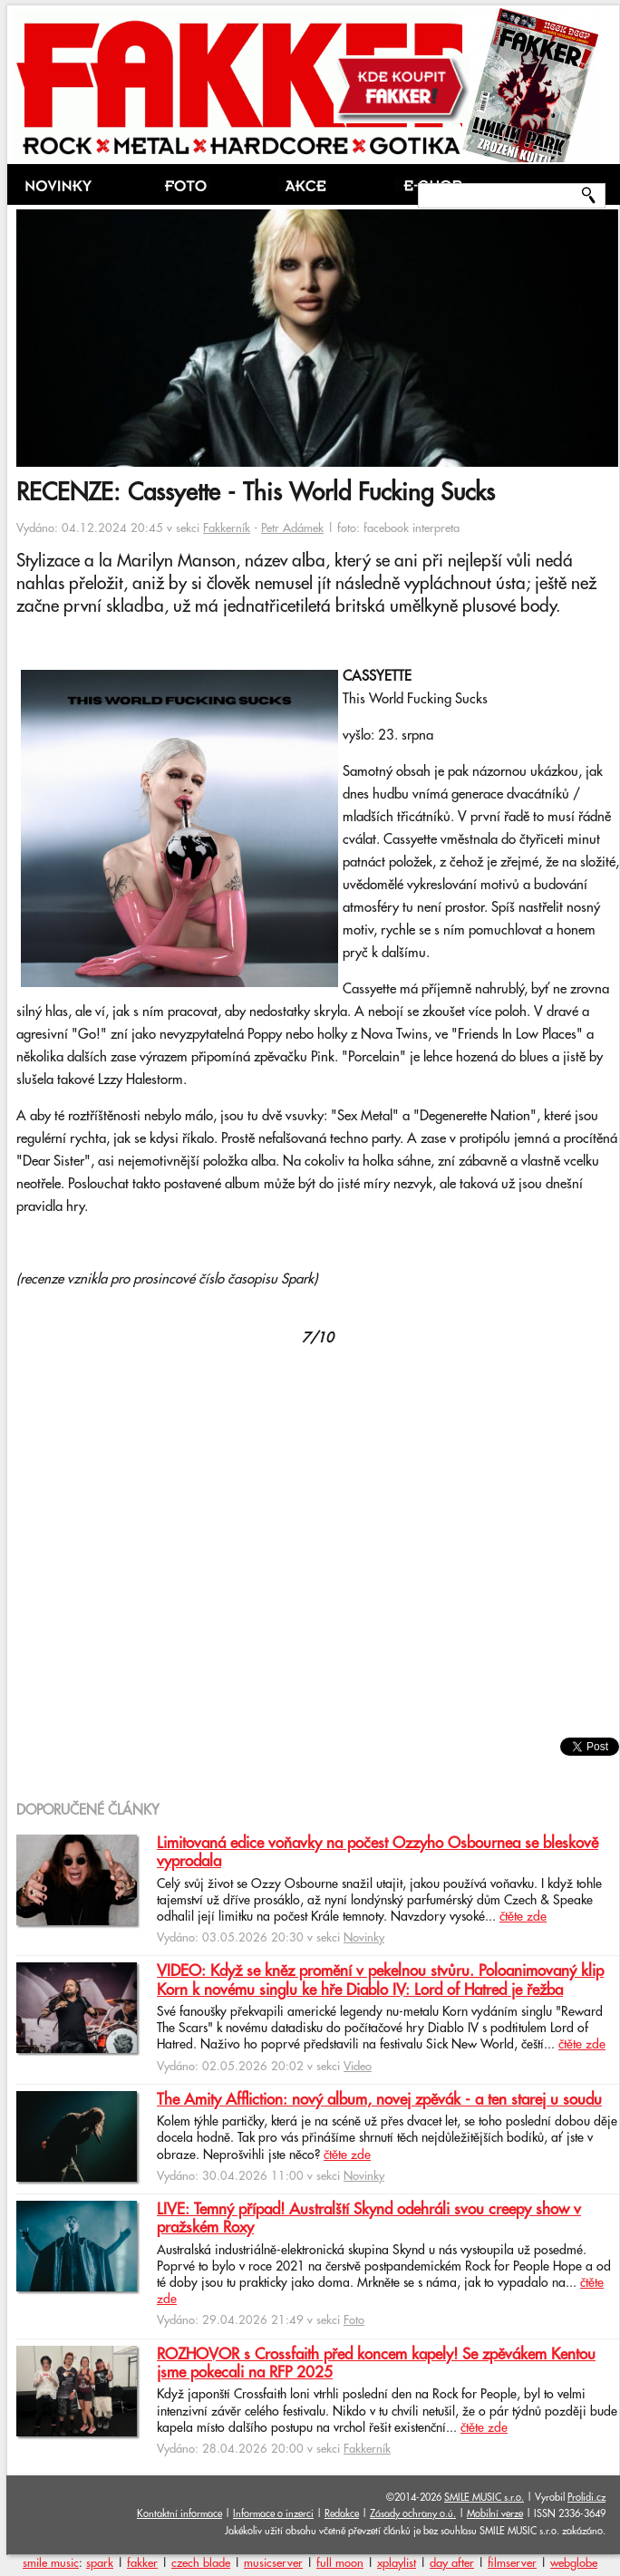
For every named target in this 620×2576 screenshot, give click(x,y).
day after (452, 2563)
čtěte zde (523, 1917)
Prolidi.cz (586, 2497)
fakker (142, 2563)
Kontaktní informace (179, 2514)
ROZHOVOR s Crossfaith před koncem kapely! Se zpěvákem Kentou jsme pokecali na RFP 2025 (376, 2364)
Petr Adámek (292, 528)
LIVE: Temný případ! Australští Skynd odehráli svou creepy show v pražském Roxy (369, 2219)
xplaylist (396, 2563)
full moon (339, 2563)
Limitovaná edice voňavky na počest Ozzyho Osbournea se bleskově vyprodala (377, 1853)
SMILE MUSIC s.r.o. (484, 2497)
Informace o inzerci (273, 2514)
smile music (51, 2563)
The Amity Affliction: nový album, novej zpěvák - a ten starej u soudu (379, 2100)
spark (99, 2563)
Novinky (364, 1938)
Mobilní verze (495, 2514)
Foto (354, 2320)
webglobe (573, 2563)
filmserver (512, 2563)
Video (358, 2066)
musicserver (273, 2563)
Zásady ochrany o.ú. (413, 2514)
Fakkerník (226, 528)
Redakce (342, 2514)
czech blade (200, 2563)
